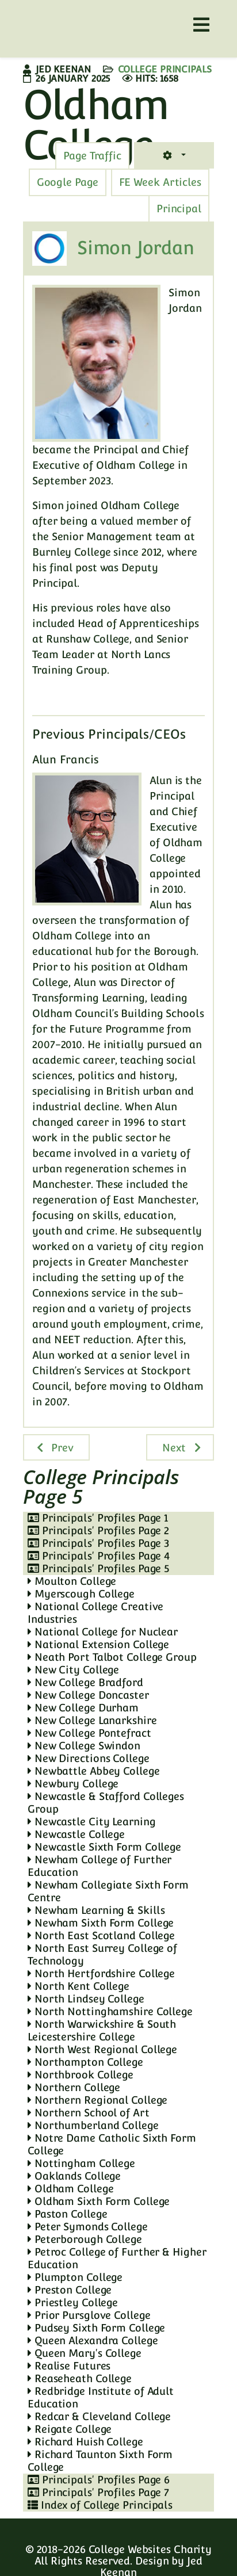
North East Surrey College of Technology (102, 1954)
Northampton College (85, 2062)
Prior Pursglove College (89, 2315)
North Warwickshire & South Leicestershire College (102, 2030)
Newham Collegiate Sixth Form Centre (108, 1891)
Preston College (70, 2290)
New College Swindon (84, 1746)
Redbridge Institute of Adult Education (101, 2397)
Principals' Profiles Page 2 (98, 1530)
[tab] (92, 156)
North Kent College (78, 1986)
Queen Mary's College (85, 2353)
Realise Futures (69, 2366)
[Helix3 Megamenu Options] (201, 25)
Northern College (74, 2087)
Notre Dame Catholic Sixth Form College (112, 2144)
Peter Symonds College (88, 2226)
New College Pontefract (89, 1733)
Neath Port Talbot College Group (112, 1657)
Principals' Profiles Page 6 (99, 2480)
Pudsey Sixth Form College (96, 2328)
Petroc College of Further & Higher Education (117, 2258)
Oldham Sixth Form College (99, 2201)
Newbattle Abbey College (94, 1771)
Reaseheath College (80, 2378)
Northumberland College (93, 2125)
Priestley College (73, 2302)
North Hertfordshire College (101, 1973)
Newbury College (73, 1784)
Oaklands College (74, 2176)
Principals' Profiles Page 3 (98, 1543)
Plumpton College (75, 2277)
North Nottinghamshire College (110, 2011)
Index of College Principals (100, 2505)
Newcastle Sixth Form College (104, 1847)
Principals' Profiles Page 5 (98, 1568)
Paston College (67, 2214)
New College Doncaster (88, 1695)
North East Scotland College (101, 1935)
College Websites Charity (150, 2549)
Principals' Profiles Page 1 (98, 1518)
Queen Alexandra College (93, 2340)
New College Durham (83, 1708)
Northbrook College (80, 2075)
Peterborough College (85, 2239)
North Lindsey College (86, 1999)
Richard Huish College (85, 2442)
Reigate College (70, 2429)
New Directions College (89, 1758)
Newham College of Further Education (99, 1865)
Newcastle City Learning (92, 1822)
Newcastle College (76, 1834)
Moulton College (72, 1581)
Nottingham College (81, 2163)
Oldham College (70, 2189)
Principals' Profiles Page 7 (98, 2492)
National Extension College (98, 1644)
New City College (73, 1670)
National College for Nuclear (103, 1632)
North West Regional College (102, 2049)
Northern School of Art (89, 2113)
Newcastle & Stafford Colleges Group (106, 1802)
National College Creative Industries (95, 1612)
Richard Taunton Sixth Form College (100, 2460)
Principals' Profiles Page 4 (99, 1556)
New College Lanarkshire (92, 1720)
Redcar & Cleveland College (99, 2416)
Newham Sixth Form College (101, 1923)
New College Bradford (85, 1682)
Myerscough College (81, 1594)
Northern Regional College (97, 2100)
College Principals (165, 69)
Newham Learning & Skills (96, 1910)
